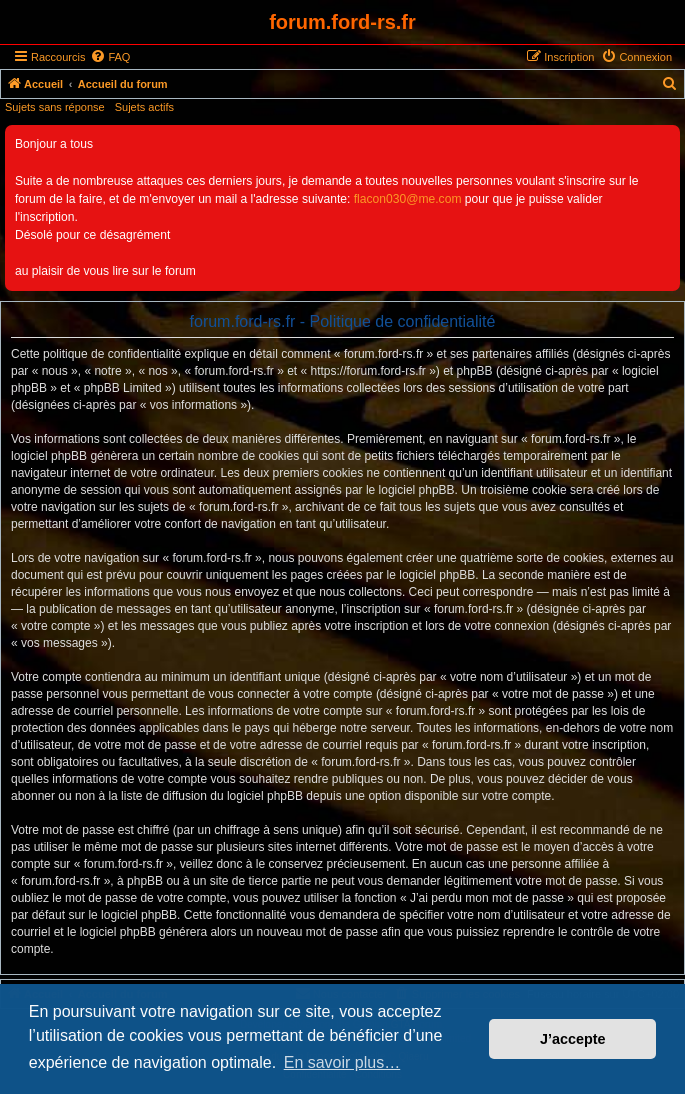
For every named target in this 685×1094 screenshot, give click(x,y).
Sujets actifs (144, 107)
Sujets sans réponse (55, 107)
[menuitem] (110, 57)
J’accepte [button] (573, 1039)
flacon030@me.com (408, 199)
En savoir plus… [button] (342, 1062)
